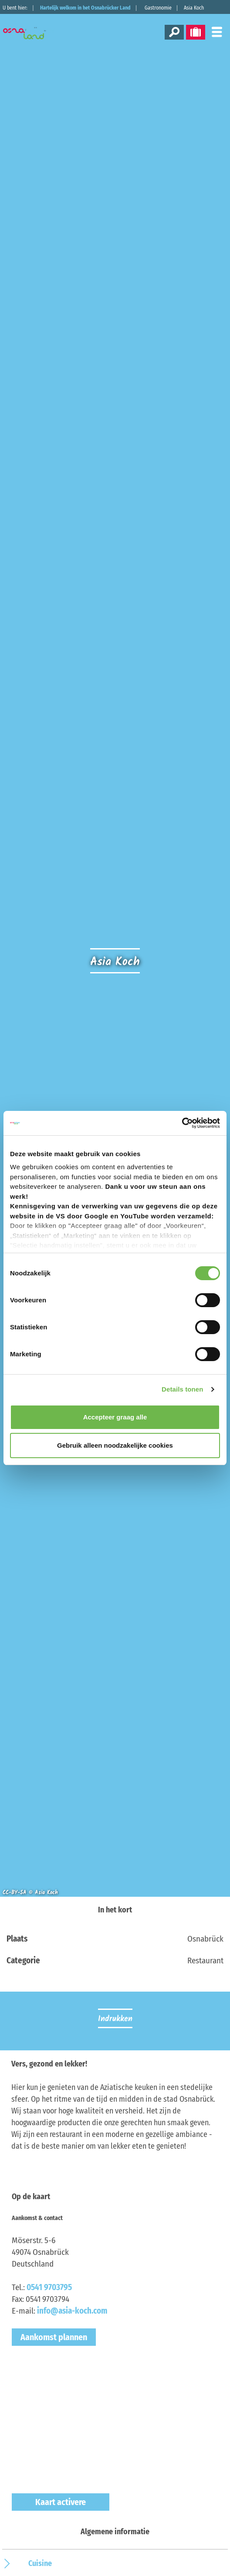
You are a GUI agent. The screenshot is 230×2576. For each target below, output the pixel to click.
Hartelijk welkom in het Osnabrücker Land (85, 8)
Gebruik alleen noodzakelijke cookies (115, 1445)
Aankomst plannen (53, 2337)
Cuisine (40, 2563)
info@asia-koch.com (72, 2311)
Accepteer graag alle (115, 1417)
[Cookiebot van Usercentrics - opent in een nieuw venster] (182, 1123)
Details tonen (182, 1389)
